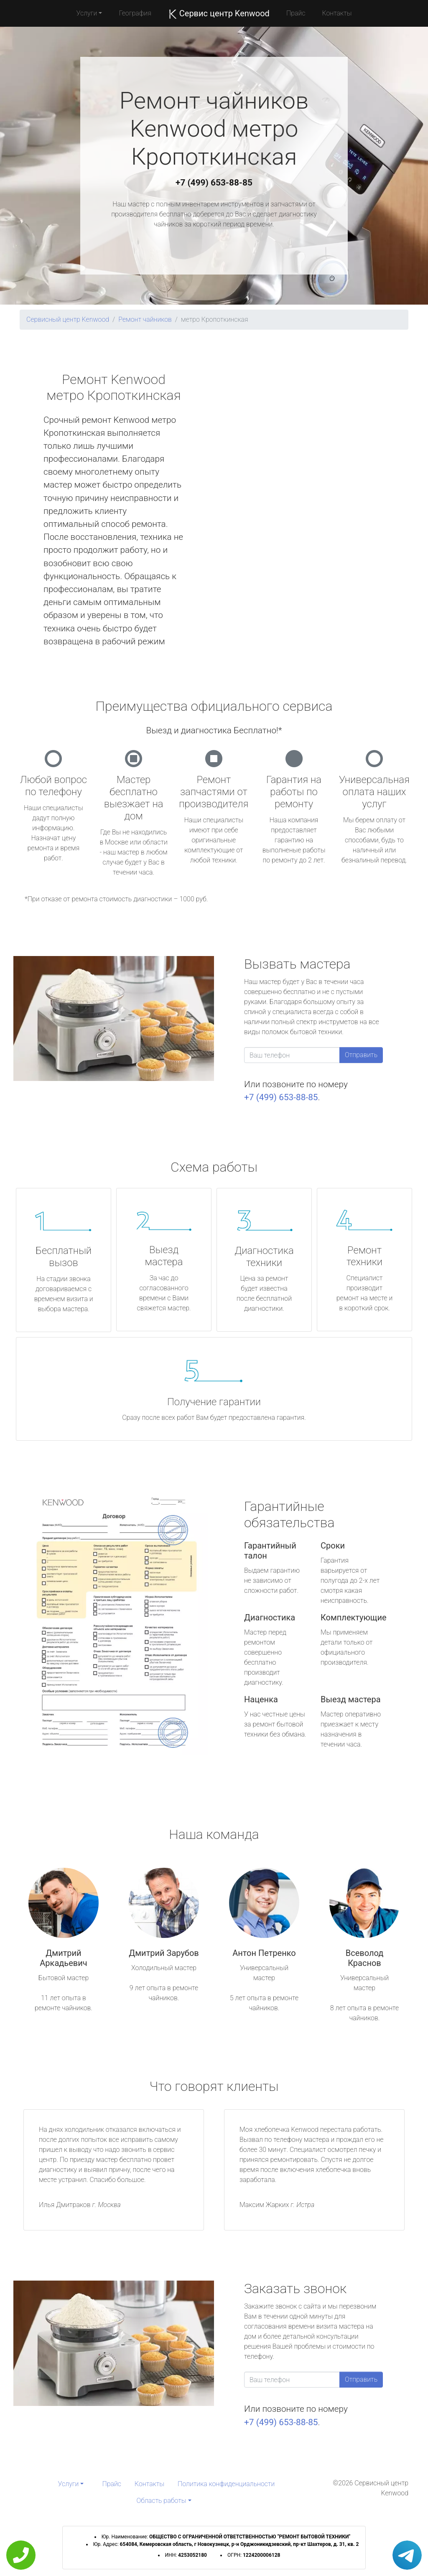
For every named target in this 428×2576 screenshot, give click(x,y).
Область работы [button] (161, 2501)
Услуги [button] (86, 13)
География (135, 13)
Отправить (361, 1055)
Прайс (296, 13)
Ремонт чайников (145, 319)
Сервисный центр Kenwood (67, 319)
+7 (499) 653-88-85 (214, 183)
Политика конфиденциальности (226, 2484)
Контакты (337, 13)
